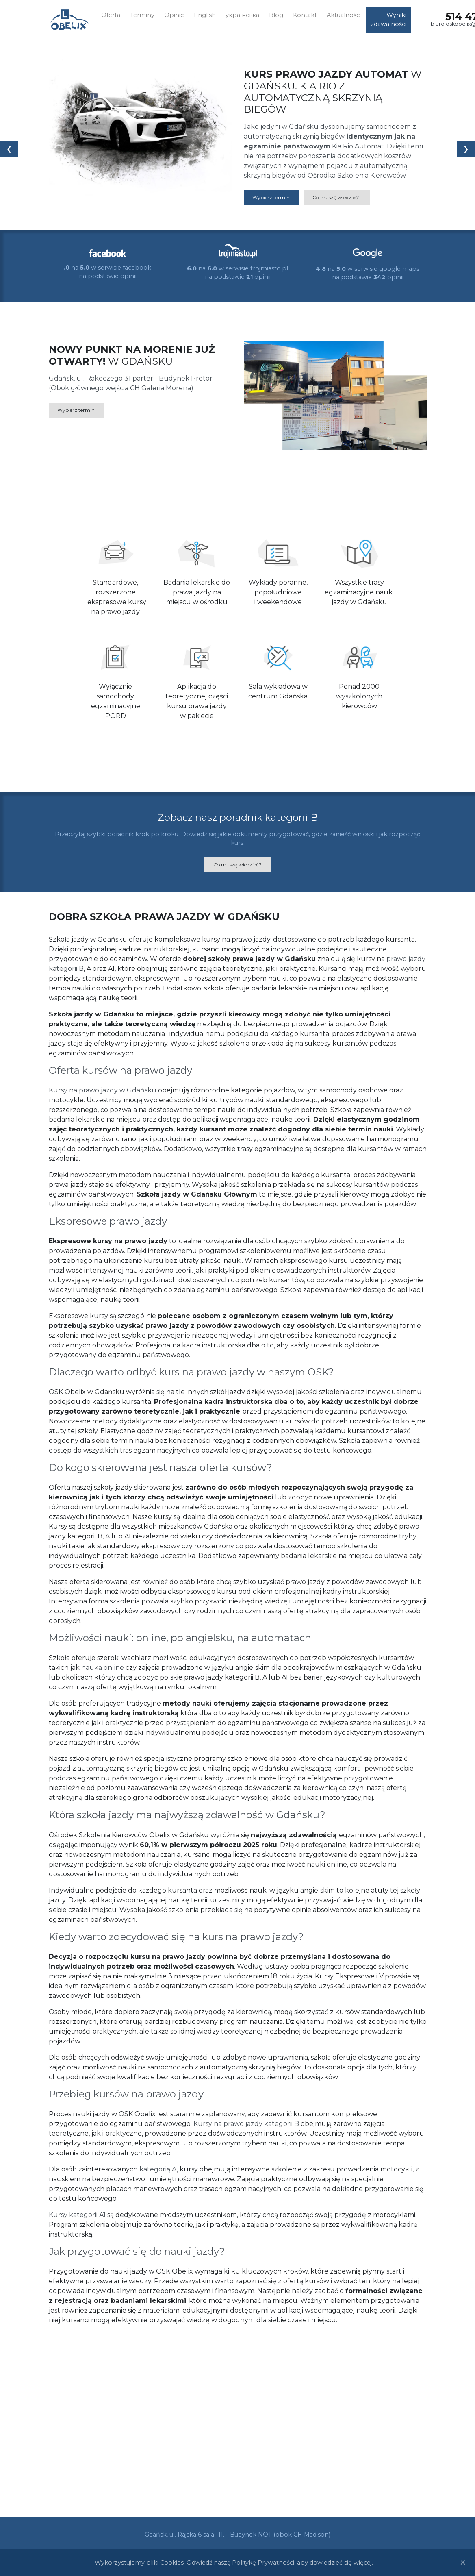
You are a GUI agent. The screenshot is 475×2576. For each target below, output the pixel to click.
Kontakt (305, 15)
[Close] (462, 2562)
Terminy (142, 15)
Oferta (110, 15)
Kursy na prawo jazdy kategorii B (246, 2124)
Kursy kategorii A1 (77, 2215)
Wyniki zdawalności (388, 19)
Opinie (174, 15)
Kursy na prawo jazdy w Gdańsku (102, 1090)
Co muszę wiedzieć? (336, 197)
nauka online (102, 1667)
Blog (276, 15)
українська (242, 15)
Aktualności (344, 15)
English (205, 15)
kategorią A (158, 2169)
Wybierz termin (271, 197)
